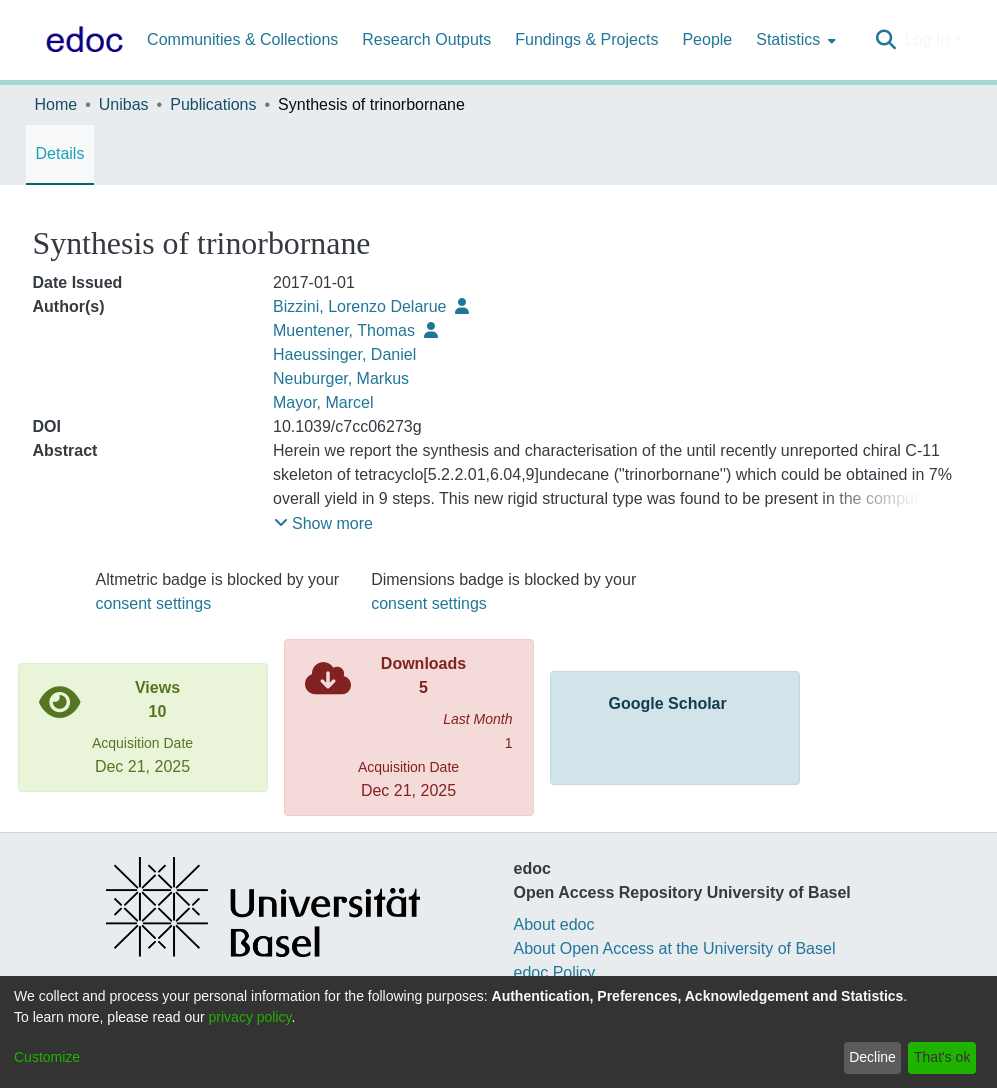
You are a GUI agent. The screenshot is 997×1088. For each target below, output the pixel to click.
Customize (47, 1057)
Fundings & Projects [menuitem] (586, 39)
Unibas (124, 104)
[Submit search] (886, 40)
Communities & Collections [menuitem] (242, 39)
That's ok (942, 1057)
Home (56, 104)
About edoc (554, 924)
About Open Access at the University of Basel (675, 948)
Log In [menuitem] (927, 39)
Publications (213, 104)
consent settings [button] (154, 603)
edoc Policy (555, 972)
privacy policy (250, 1017)
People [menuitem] (707, 39)
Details (60, 153)
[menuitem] (794, 40)
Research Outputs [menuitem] (426, 39)
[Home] (81, 40)
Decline (872, 1057)
